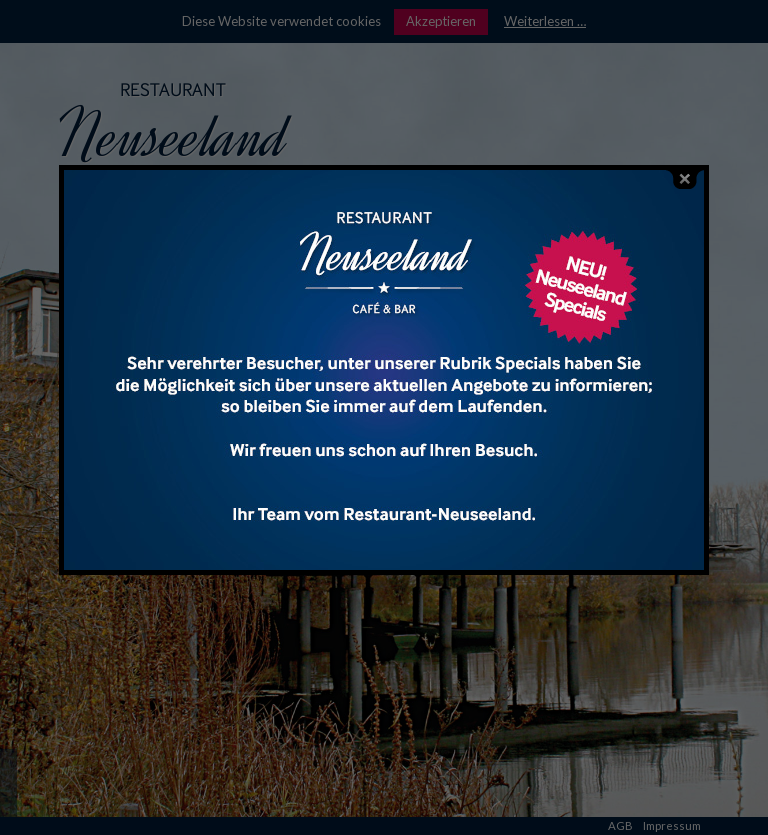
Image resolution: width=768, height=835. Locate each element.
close (685, 179)
